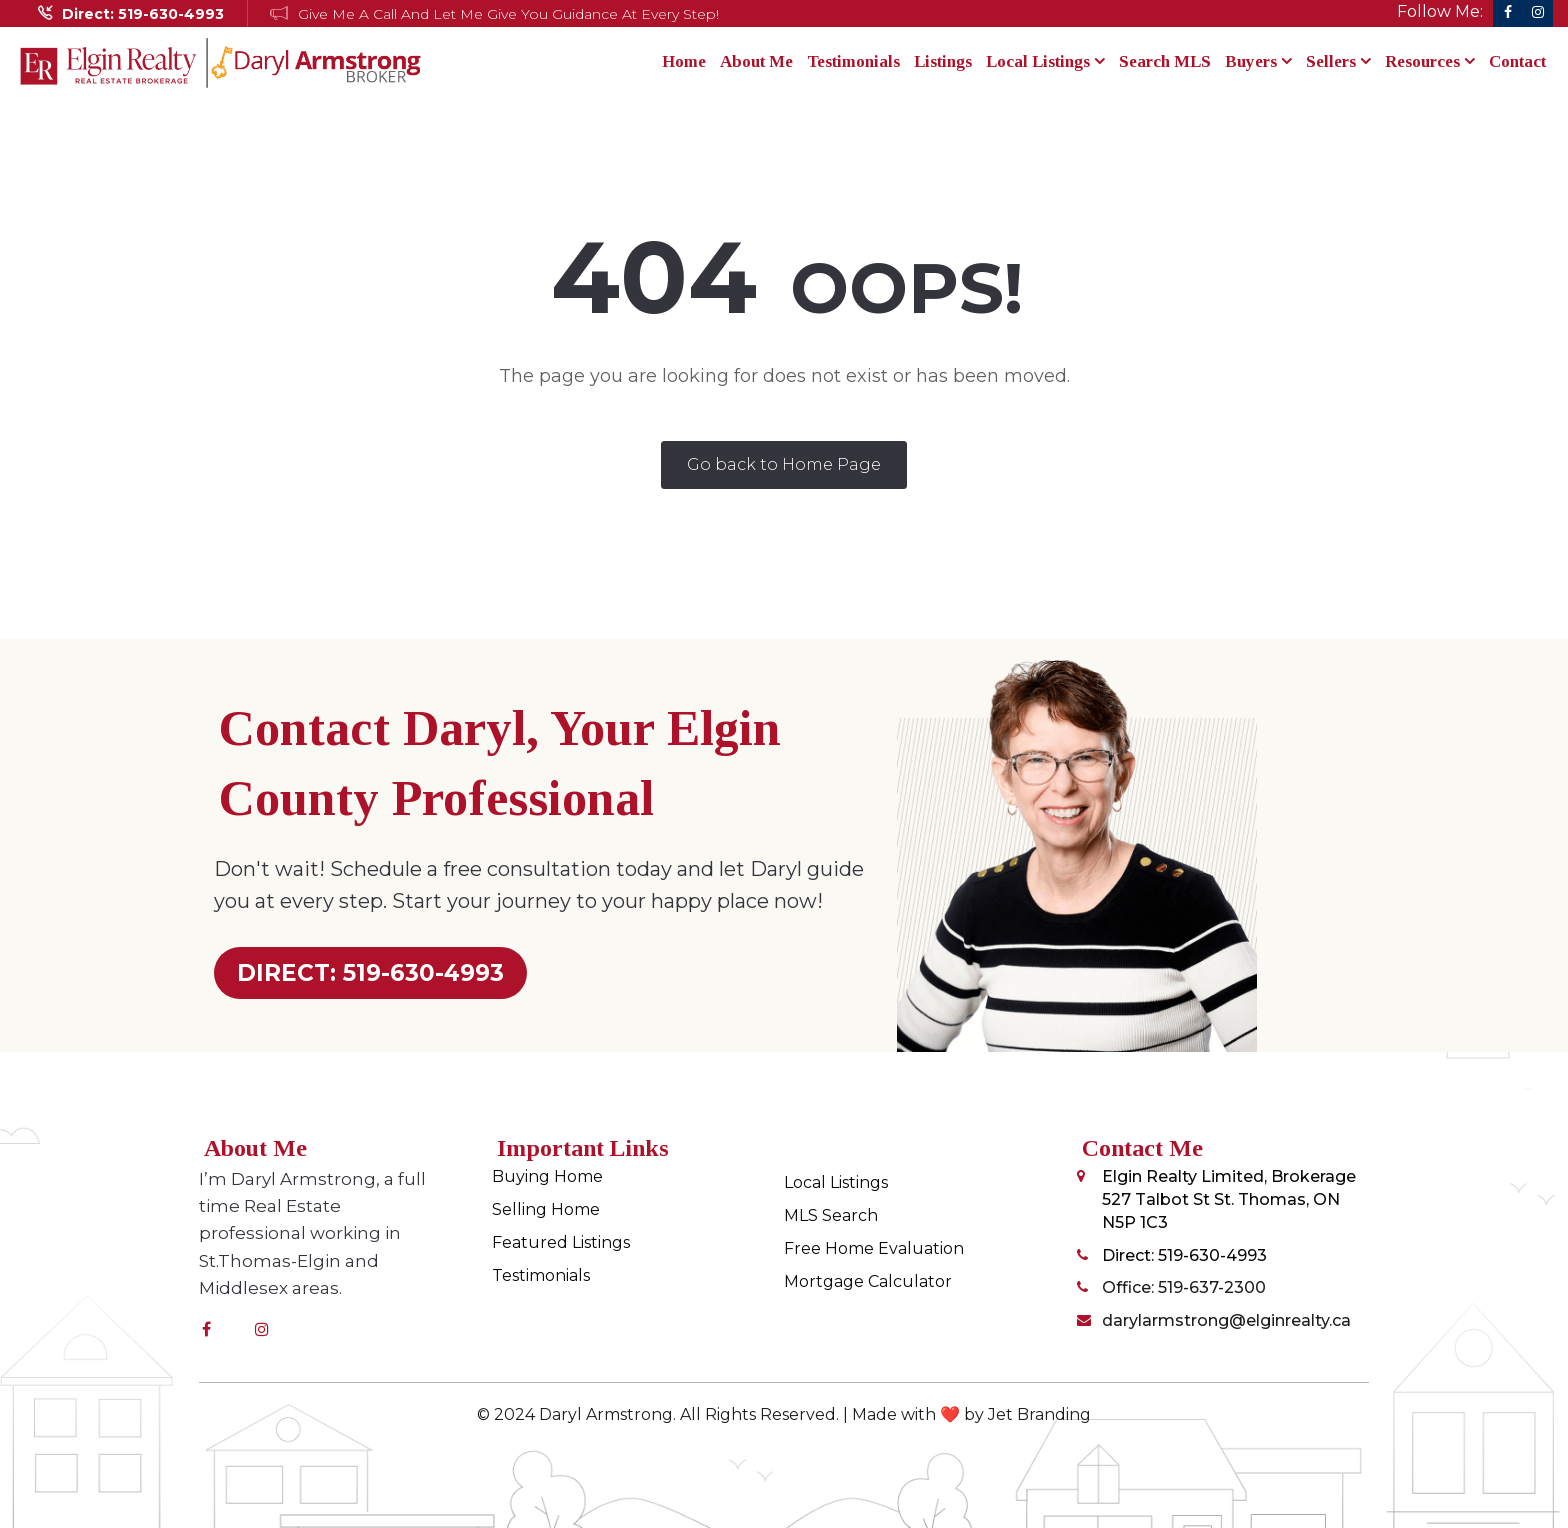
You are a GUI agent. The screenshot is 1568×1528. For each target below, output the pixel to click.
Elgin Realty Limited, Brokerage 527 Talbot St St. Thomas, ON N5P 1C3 (1229, 1199)
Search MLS (1165, 61)
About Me (756, 61)
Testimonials (853, 61)
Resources (1430, 61)
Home (684, 61)
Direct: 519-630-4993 (1184, 1255)
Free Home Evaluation (874, 1248)
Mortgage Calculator (868, 1281)
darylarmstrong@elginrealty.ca (1226, 1320)
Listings (943, 61)
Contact (1517, 61)
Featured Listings (561, 1242)
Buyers (1258, 61)
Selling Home (546, 1209)
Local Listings (1045, 61)
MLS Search (831, 1215)
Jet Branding (1039, 1414)
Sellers (1338, 61)
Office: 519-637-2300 (1184, 1287)
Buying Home (547, 1176)
